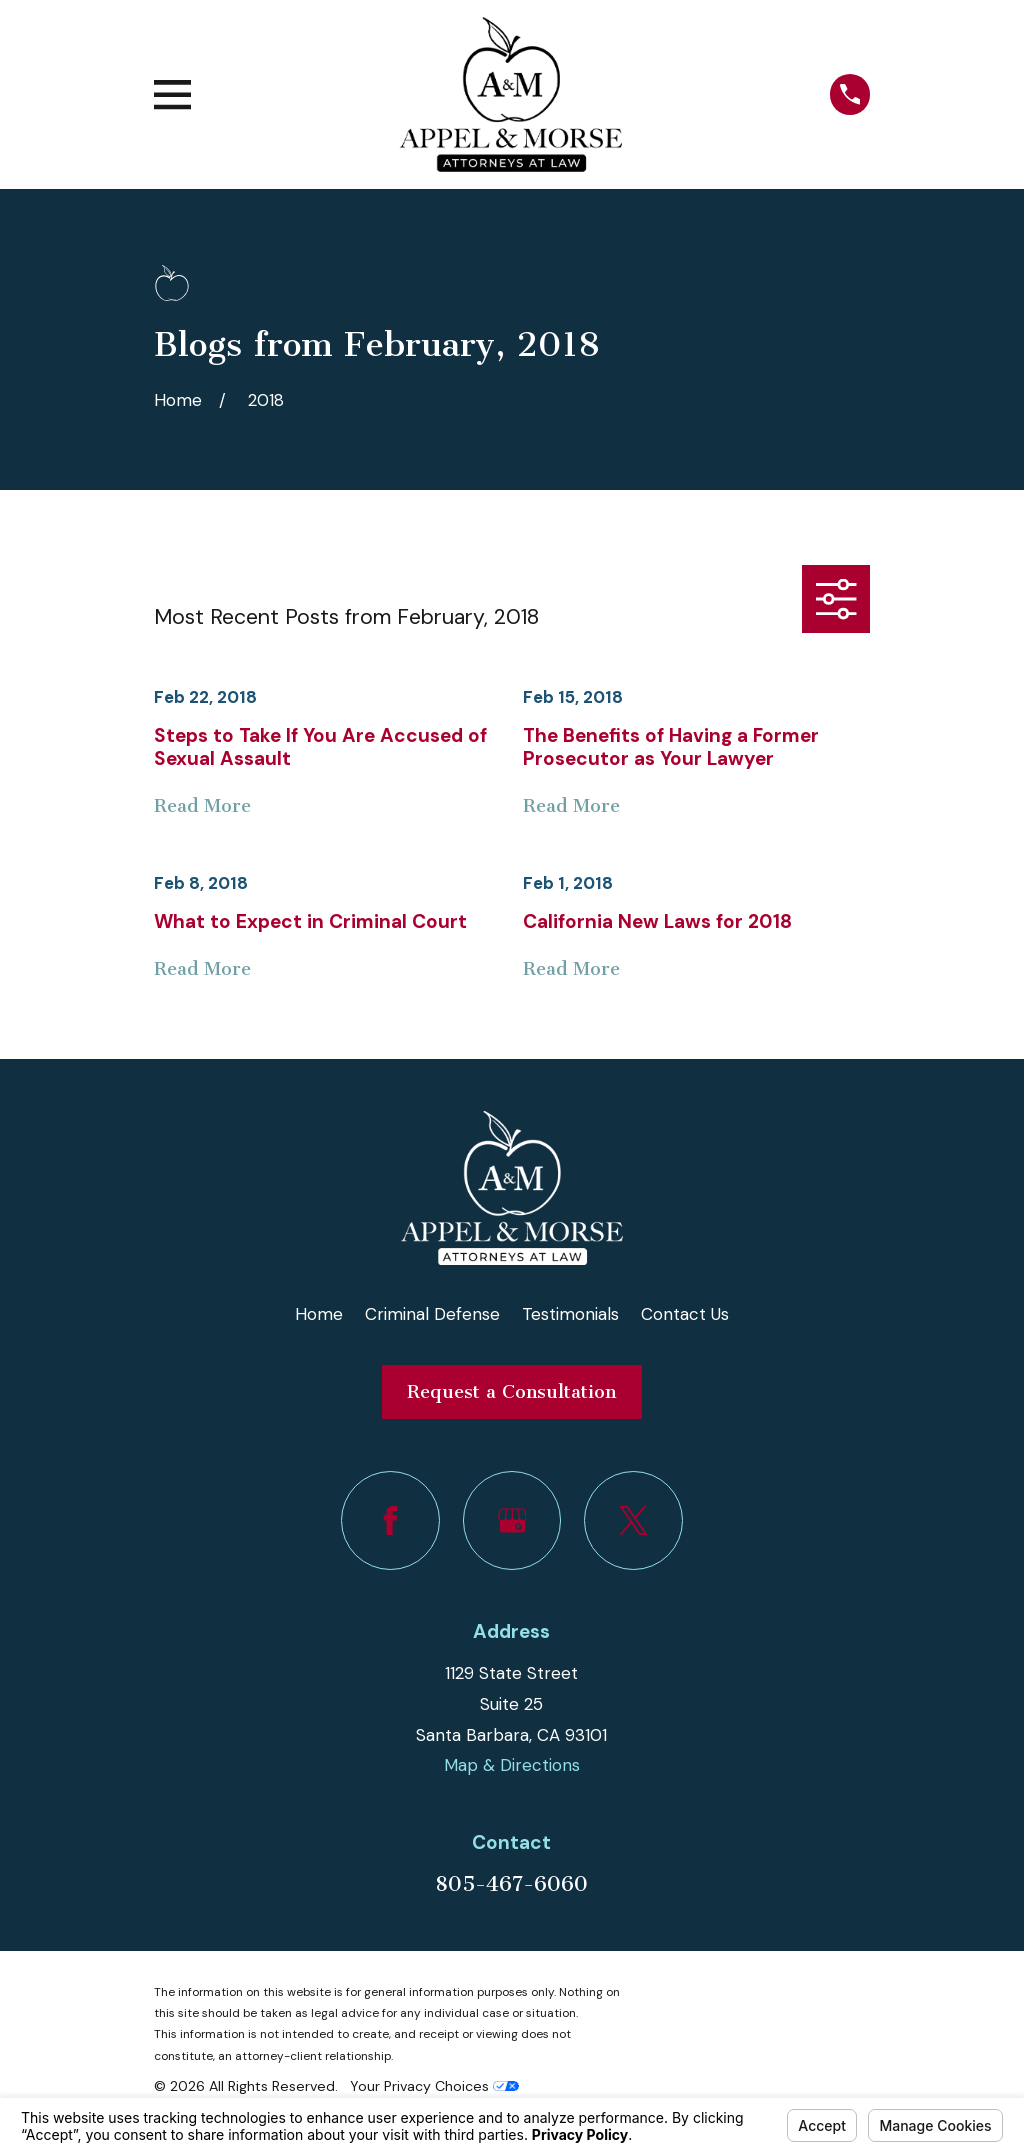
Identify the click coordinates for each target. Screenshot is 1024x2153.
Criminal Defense (432, 1314)
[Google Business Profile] (512, 1520)
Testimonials (570, 1314)
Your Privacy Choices (434, 2086)
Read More (202, 806)
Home (319, 1314)
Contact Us (685, 1314)
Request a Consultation (511, 1392)
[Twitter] (633, 1520)
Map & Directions (512, 1765)
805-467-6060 (511, 1884)
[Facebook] (390, 1520)
